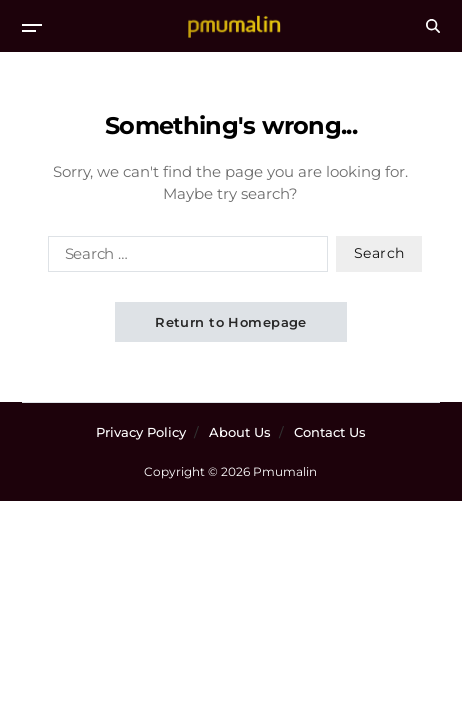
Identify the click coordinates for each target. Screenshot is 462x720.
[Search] (433, 26)
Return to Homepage (231, 322)
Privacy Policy (141, 432)
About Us (240, 432)
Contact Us (330, 432)
